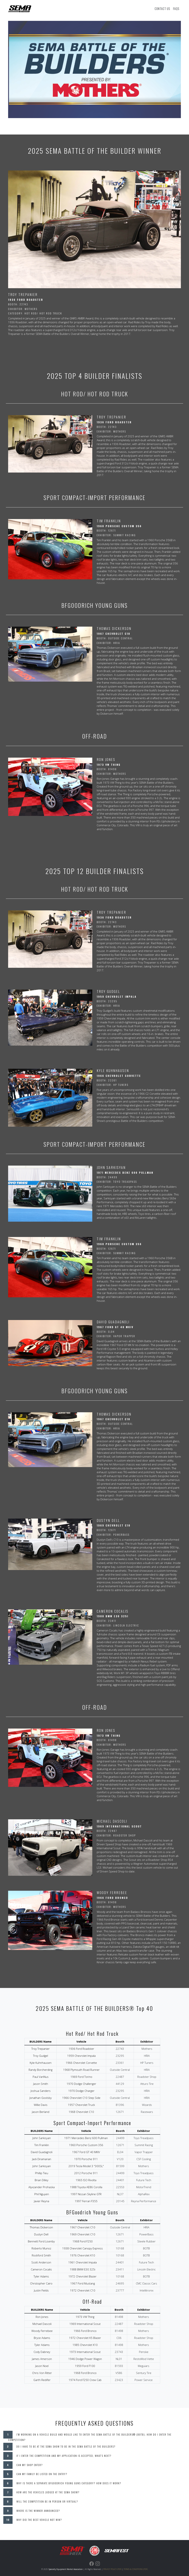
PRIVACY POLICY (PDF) (112, 2569)
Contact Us (162, 8)
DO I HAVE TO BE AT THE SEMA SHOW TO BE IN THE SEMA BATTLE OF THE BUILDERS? (62, 2447)
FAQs (176, 8)
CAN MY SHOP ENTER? (25, 2465)
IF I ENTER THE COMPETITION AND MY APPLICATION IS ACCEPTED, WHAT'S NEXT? (59, 2456)
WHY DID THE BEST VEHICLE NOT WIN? (35, 2520)
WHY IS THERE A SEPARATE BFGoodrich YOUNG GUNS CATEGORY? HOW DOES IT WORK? (64, 2483)
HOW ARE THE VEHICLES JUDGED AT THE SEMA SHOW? (44, 2492)
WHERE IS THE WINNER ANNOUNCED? (34, 2511)
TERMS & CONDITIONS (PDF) (136, 2569)
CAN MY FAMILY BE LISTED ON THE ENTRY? (37, 2474)
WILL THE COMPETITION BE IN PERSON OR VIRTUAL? (43, 2502)
